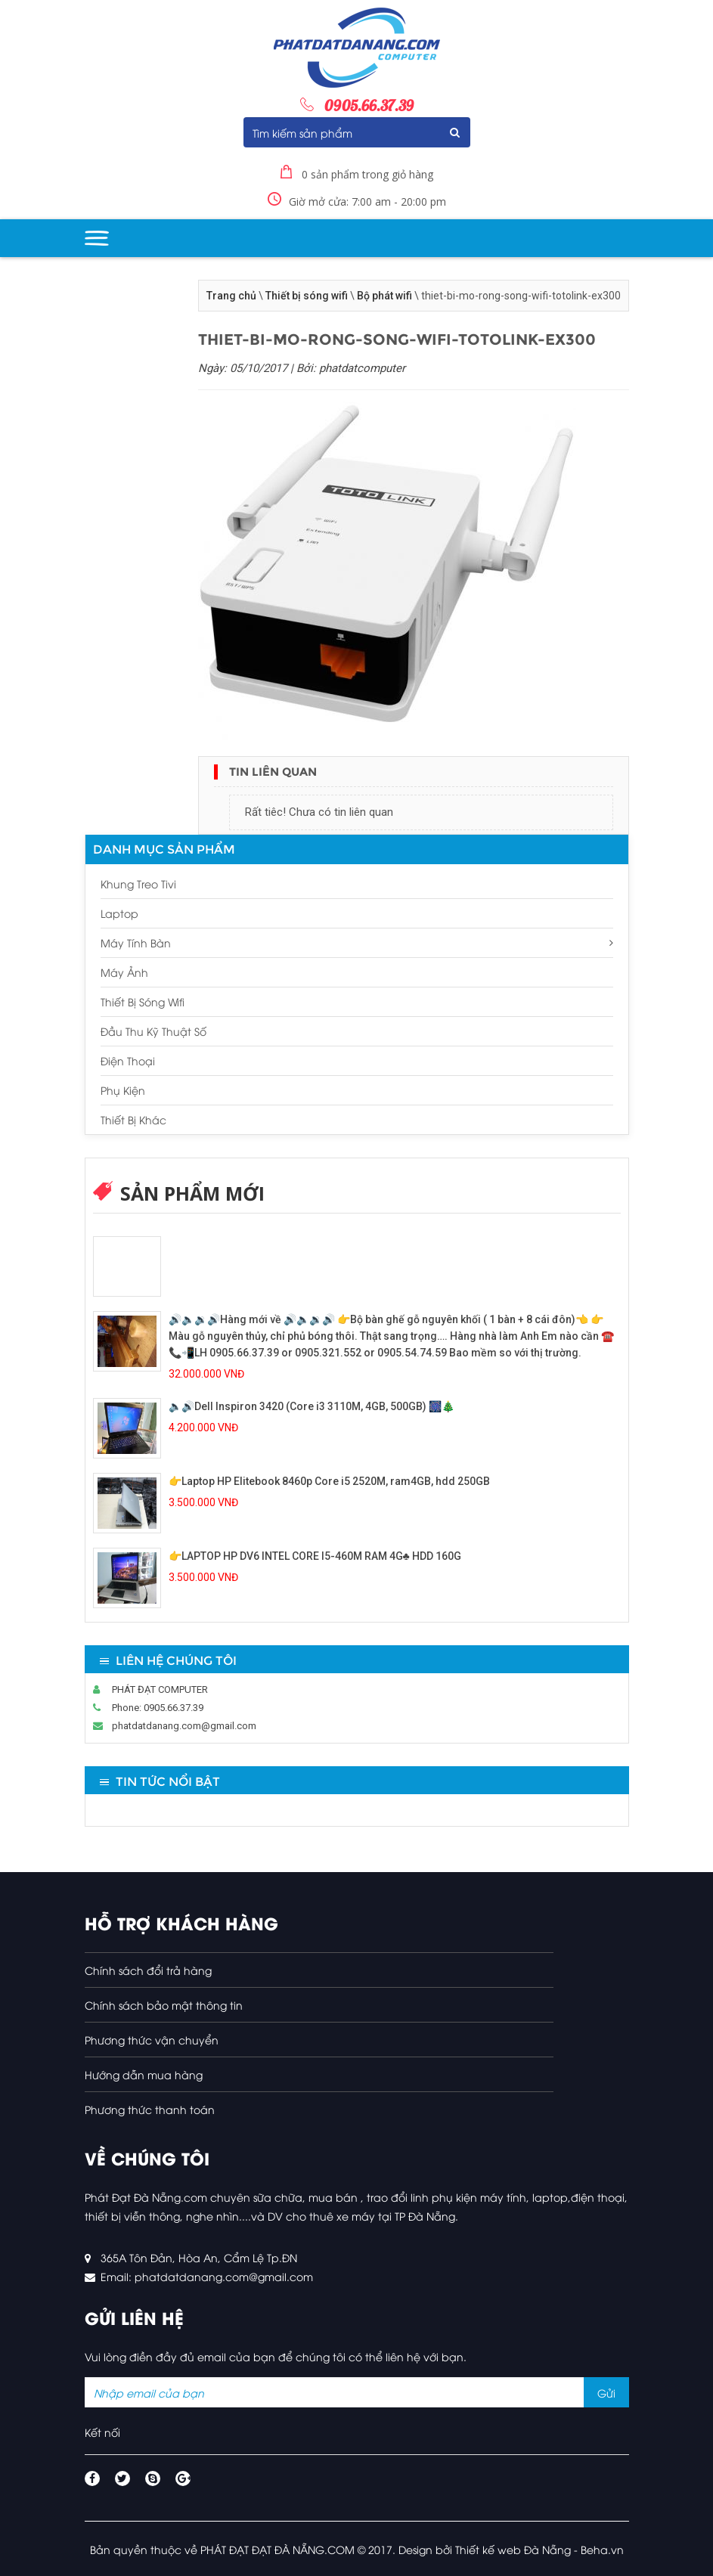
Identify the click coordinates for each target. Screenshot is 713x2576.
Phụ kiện (123, 1090)
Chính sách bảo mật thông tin (164, 2005)
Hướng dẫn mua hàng (144, 2074)
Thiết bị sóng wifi (306, 296)
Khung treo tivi (138, 883)
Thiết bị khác (133, 1119)
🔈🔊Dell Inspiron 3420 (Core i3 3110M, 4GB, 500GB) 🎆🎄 (311, 1406)
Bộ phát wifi (384, 296)
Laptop (119, 913)
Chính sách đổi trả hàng (148, 1970)
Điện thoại (128, 1060)
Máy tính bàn (357, 942)
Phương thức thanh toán (150, 2109)
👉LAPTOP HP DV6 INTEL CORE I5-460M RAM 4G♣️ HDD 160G (315, 1556)
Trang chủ (231, 296)
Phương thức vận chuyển (152, 2039)
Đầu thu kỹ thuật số (153, 1031)
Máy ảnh (124, 972)
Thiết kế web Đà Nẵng (513, 2549)
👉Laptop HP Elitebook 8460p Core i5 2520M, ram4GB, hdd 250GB (329, 1481)
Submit (455, 132)
